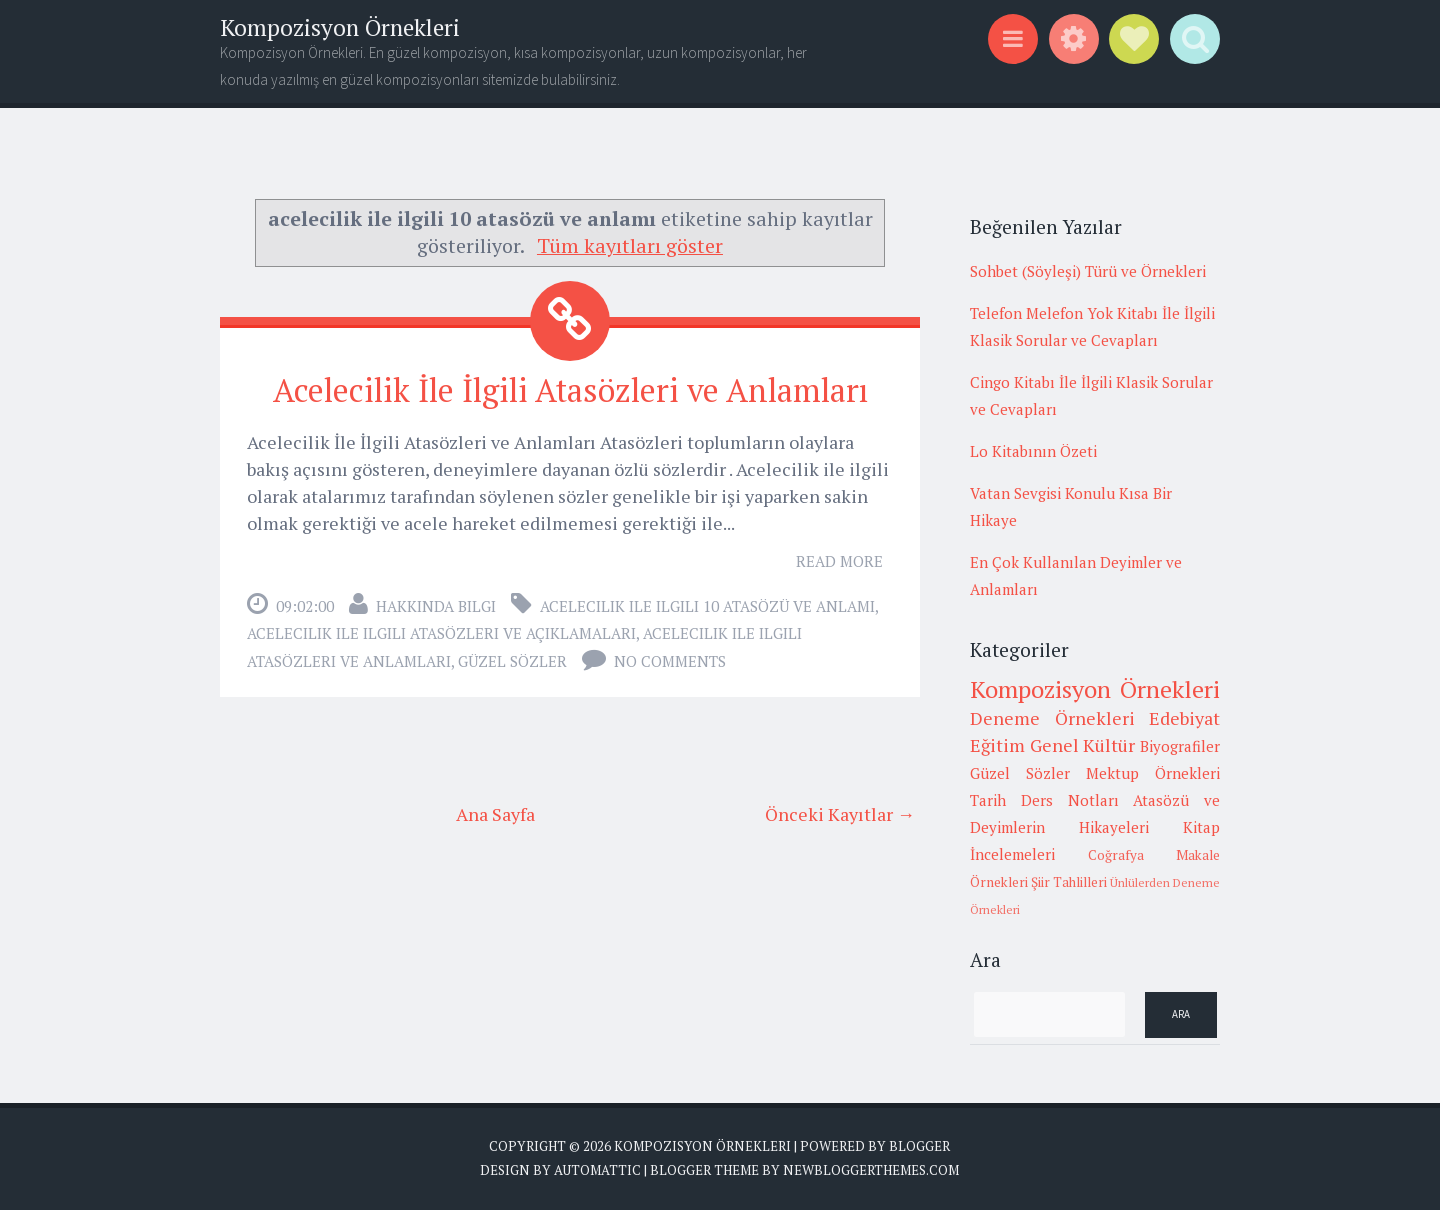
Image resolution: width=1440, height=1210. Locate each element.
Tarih (988, 800)
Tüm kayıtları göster (630, 245)
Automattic (597, 1170)
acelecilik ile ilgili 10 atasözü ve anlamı (707, 606)
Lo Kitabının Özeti (1033, 451)
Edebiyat (1184, 718)
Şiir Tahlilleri (1069, 882)
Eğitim (997, 745)
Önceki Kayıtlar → (840, 814)
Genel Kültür (1083, 745)
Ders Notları (1070, 800)
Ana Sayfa (495, 814)
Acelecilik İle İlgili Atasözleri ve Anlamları (570, 390)
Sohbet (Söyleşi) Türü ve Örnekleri (1088, 271)
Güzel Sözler (512, 661)
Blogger (919, 1146)
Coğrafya (1116, 855)
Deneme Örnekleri (1052, 718)
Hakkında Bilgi (436, 606)
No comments (670, 661)
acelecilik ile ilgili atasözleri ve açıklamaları (441, 633)
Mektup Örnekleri (1153, 773)
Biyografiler (1180, 746)
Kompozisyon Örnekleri (340, 27)
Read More (839, 561)
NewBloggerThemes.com (871, 1170)
